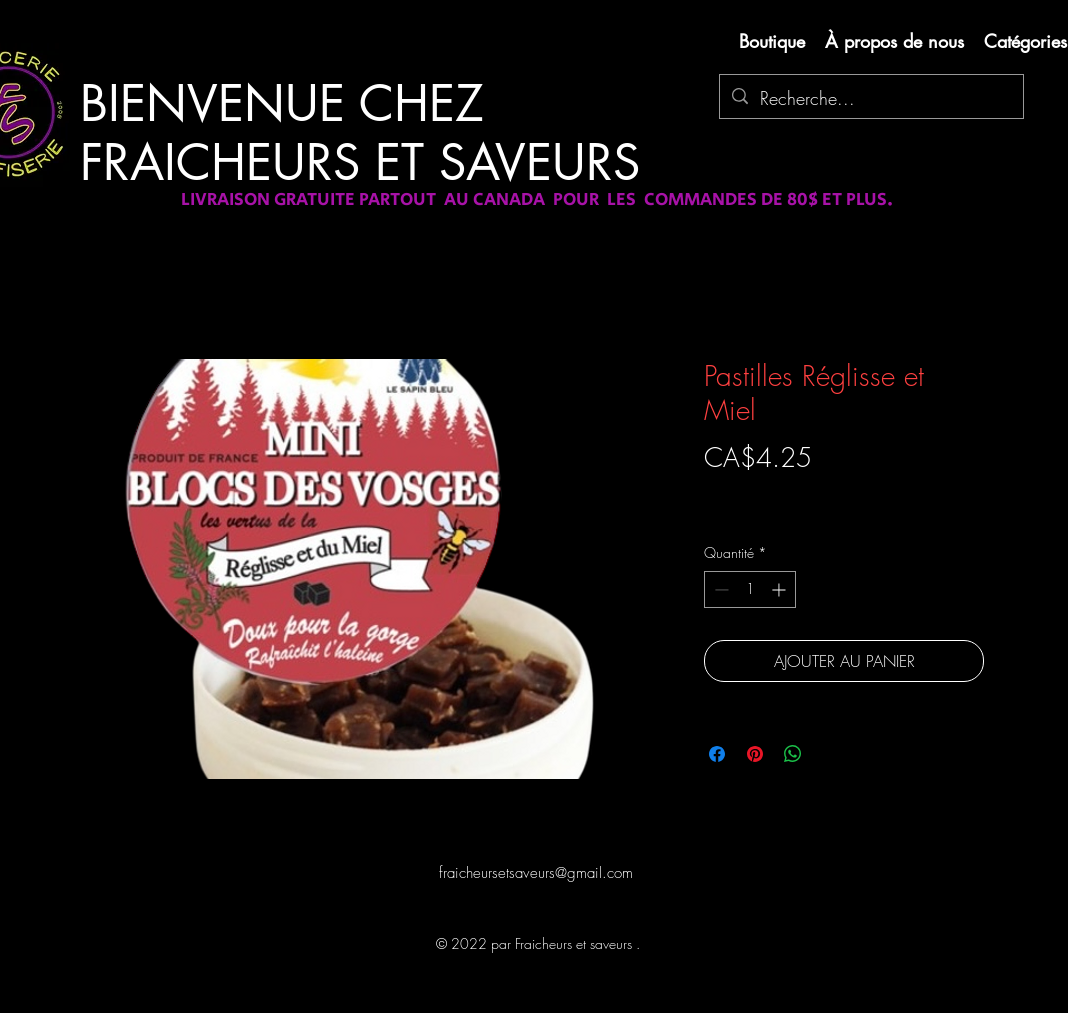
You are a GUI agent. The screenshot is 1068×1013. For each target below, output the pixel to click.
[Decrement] (719, 589)
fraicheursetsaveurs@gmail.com (536, 873)
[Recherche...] (870, 99)
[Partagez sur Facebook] (717, 754)
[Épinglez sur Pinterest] (755, 754)
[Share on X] (831, 754)
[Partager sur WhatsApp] (793, 754)
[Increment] (780, 589)
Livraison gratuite (752, 492)
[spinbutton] (750, 589)
